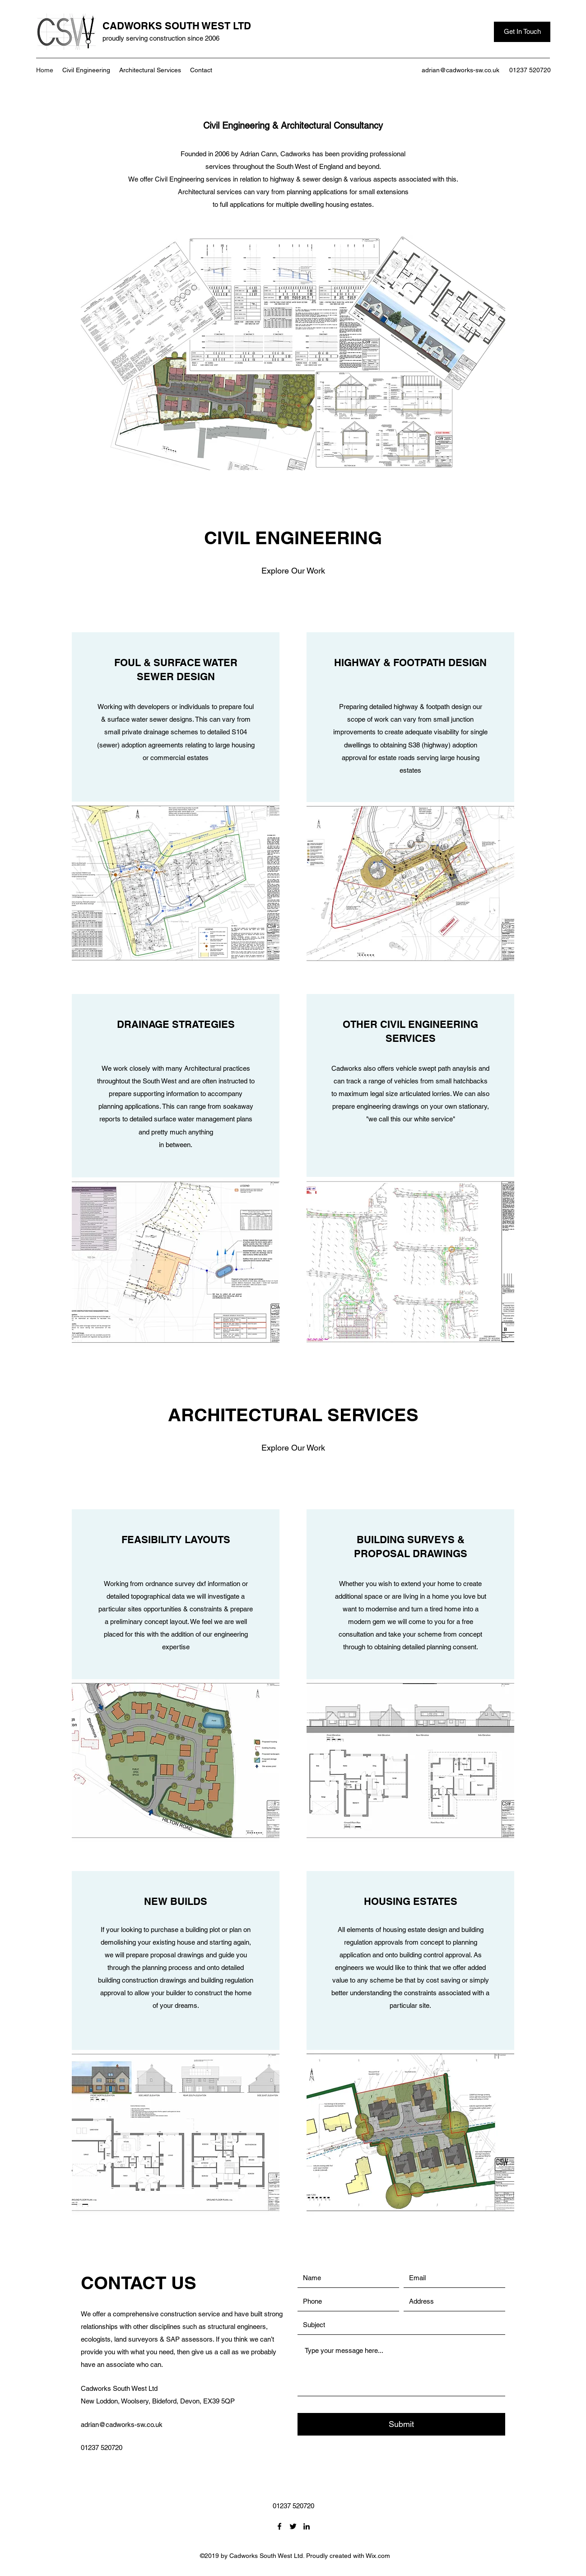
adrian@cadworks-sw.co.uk (460, 70)
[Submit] (401, 2424)
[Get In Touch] (522, 32)
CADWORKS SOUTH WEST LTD (176, 26)
